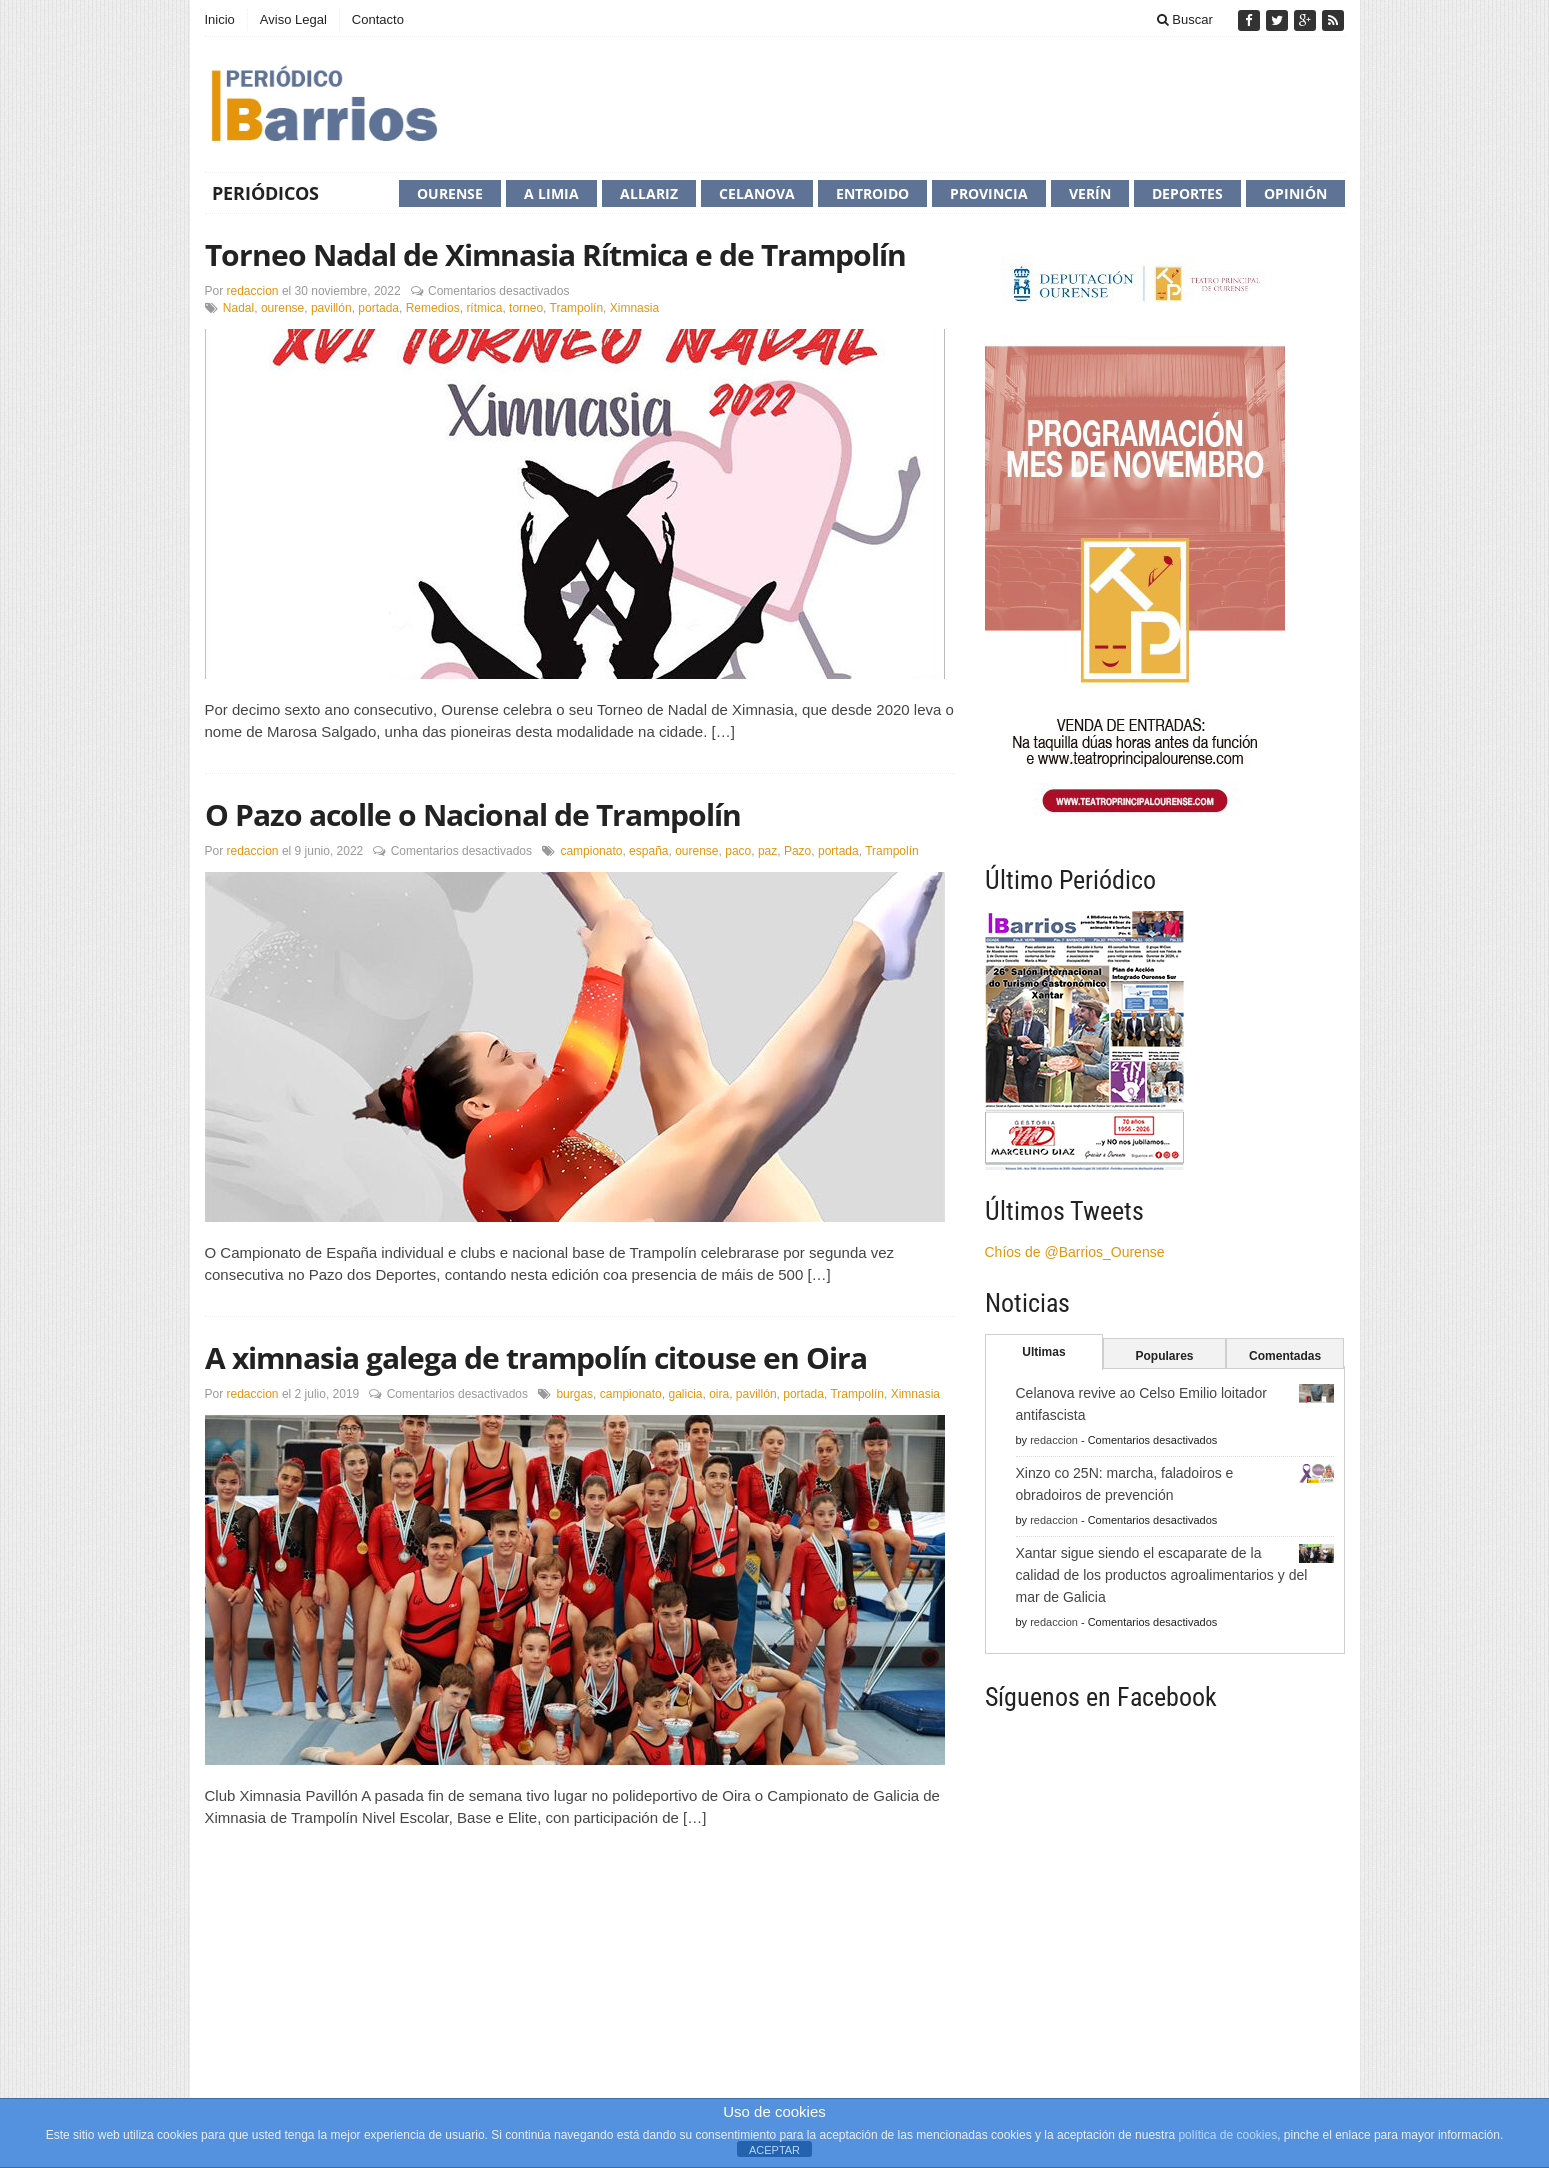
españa (648, 851)
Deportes (1187, 193)
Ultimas (1043, 1352)
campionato (591, 851)
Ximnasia (634, 308)
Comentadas (1285, 1356)
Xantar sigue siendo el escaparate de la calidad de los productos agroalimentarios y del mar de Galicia (1162, 1575)
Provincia (989, 193)
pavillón (331, 308)
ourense (282, 308)
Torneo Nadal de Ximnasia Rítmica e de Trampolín (555, 254)
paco (738, 851)
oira (719, 1394)
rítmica (484, 308)
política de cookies (1227, 2135)
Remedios (433, 308)
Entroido (872, 193)
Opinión (1295, 193)
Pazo (797, 851)
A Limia (551, 193)
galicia (685, 1394)
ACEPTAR (774, 2150)
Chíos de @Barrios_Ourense (1075, 1252)
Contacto (378, 19)
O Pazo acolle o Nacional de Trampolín (473, 814)
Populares (1164, 1356)
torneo (526, 308)
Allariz (649, 193)
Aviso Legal (293, 19)
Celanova (757, 193)
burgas (574, 1394)
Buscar (1185, 19)
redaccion (253, 291)
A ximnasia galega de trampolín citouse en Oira (536, 1357)
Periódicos (265, 193)
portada (378, 308)
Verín (1090, 193)
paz (767, 851)
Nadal (238, 308)
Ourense (450, 193)
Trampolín (577, 308)
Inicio (220, 19)
